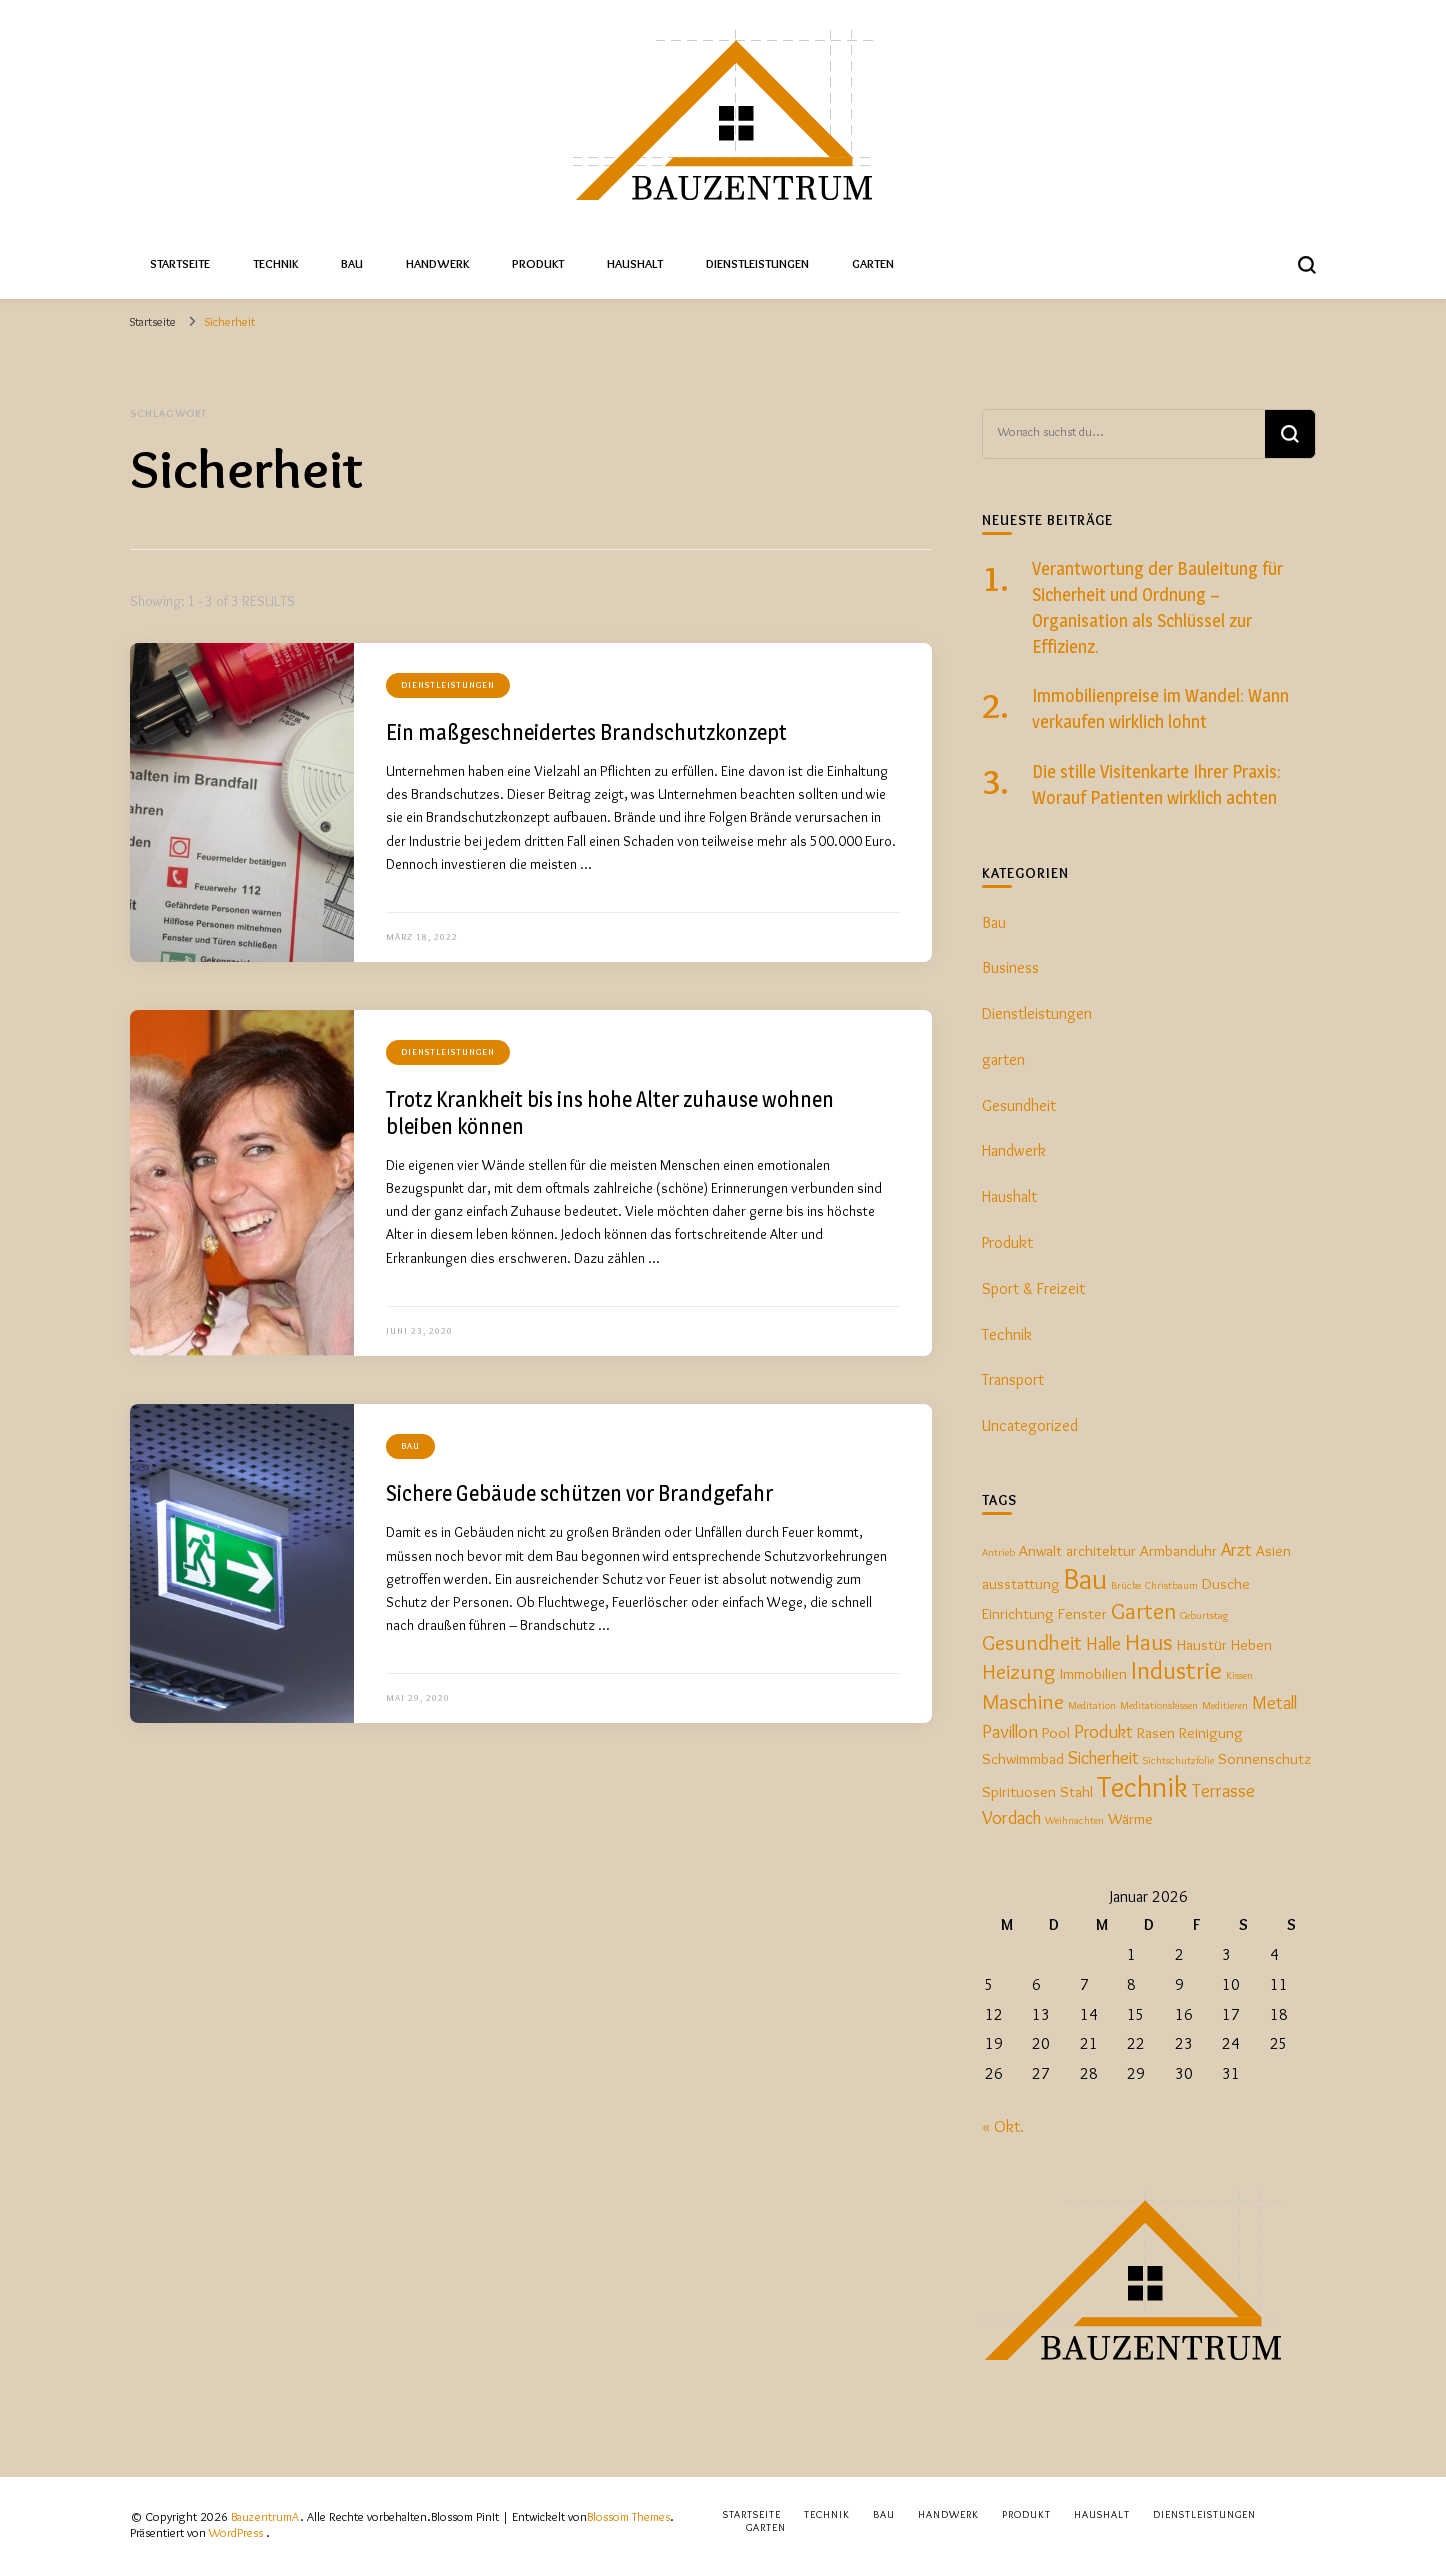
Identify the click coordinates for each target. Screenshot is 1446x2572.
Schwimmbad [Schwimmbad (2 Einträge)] (1023, 1758)
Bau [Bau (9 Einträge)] (1085, 1578)
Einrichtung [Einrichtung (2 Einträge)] (1018, 1613)
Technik (275, 263)
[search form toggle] (1307, 265)
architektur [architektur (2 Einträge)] (1101, 1550)
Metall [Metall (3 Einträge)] (1274, 1702)
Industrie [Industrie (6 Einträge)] (1176, 1670)
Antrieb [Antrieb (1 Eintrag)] (998, 1552)
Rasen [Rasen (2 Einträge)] (1156, 1732)
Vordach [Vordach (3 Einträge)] (1011, 1817)
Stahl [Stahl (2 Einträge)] (1076, 1791)
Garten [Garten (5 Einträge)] (1143, 1610)
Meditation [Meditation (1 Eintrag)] (1092, 1705)
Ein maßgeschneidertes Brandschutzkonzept (586, 732)
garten (1003, 1059)
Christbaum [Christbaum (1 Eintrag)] (1171, 1585)
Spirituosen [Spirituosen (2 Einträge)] (1019, 1791)
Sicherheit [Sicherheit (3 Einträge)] (1103, 1757)
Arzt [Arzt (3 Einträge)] (1236, 1549)
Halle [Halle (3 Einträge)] (1103, 1643)
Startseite (180, 263)
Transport (1013, 1379)
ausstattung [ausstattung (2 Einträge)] (1021, 1583)
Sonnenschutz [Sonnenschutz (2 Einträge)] (1264, 1758)
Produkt (538, 263)
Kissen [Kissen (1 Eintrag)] (1239, 1675)
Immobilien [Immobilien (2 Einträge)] (1093, 1673)
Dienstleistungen (757, 263)
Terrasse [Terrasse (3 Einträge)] (1223, 1790)
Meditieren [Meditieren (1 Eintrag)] (1225, 1705)
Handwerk (437, 263)
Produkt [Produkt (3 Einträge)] (1103, 1731)
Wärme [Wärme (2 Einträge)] (1130, 1818)
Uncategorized (1030, 1425)
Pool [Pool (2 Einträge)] (1056, 1732)
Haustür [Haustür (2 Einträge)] (1202, 1644)
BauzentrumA (265, 2516)
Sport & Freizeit (1033, 1288)
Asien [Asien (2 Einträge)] (1273, 1550)
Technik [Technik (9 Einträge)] (1142, 1786)
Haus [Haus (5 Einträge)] (1149, 1641)
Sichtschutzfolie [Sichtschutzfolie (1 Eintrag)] (1178, 1760)
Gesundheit (1019, 1105)
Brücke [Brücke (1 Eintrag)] (1126, 1585)
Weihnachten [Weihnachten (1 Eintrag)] (1074, 1820)
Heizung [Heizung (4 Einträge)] (1019, 1671)
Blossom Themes (628, 2516)
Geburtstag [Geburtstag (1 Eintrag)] (1204, 1615)
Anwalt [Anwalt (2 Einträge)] (1040, 1550)
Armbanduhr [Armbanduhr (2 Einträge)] (1178, 1550)
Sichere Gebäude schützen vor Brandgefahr (579, 1493)
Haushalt (635, 263)
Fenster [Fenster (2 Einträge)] (1082, 1613)
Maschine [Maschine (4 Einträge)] (1023, 1701)
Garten (873, 263)
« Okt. (1003, 2126)
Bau (352, 263)
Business (1010, 967)
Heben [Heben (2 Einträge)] (1251, 1644)
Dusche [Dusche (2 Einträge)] (1226, 1583)
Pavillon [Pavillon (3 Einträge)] (1010, 1731)
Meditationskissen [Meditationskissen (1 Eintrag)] (1159, 1705)
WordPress (236, 2532)
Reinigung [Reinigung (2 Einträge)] (1211, 1732)
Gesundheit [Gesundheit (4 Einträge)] (1032, 1642)
